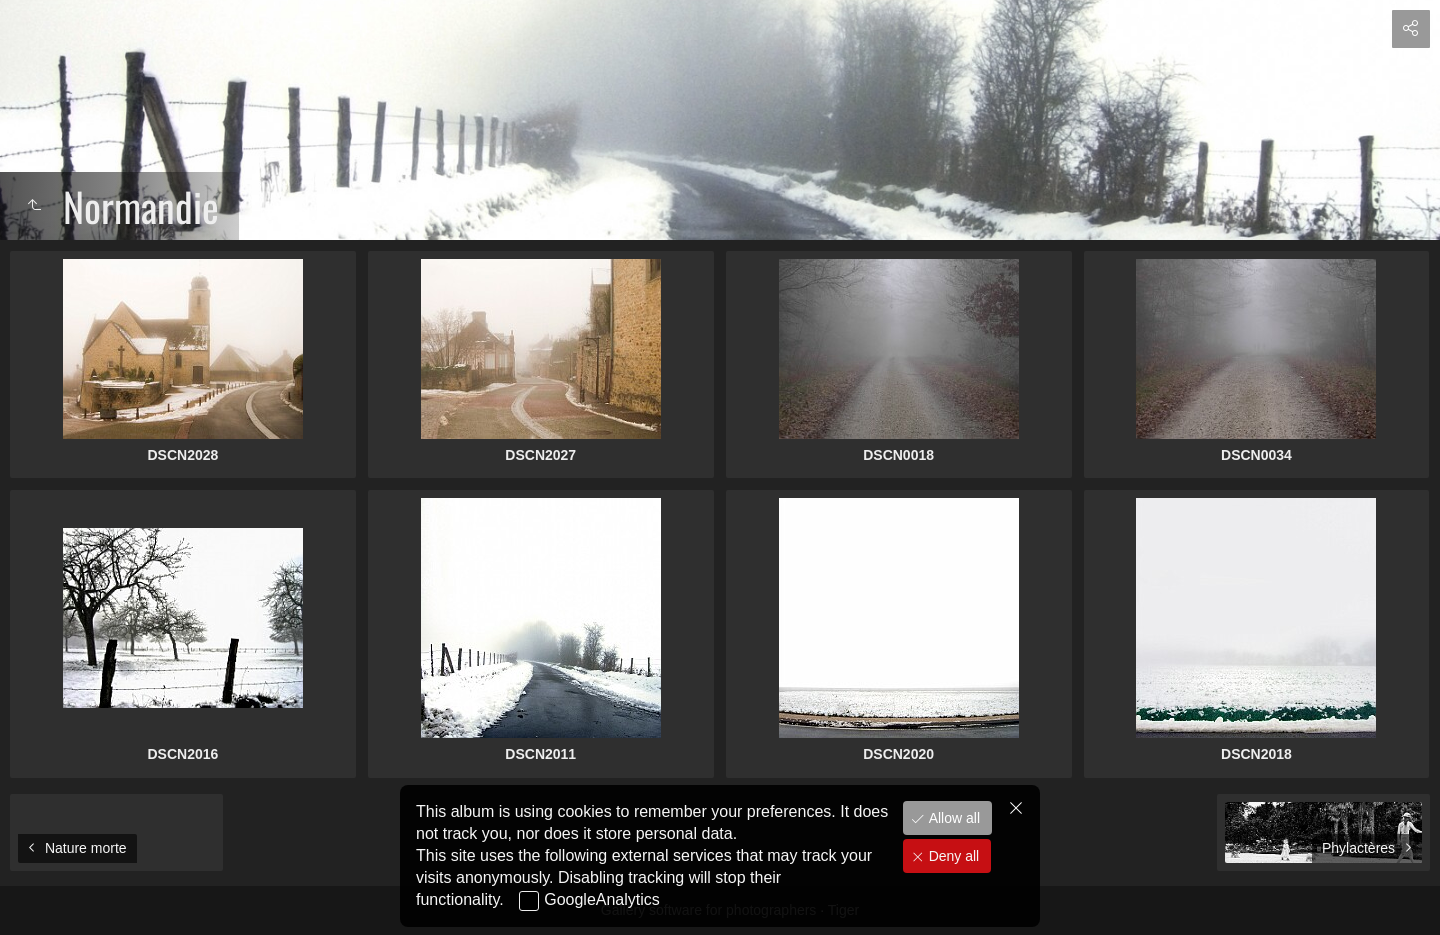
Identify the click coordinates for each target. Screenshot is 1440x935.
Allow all (952, 818)
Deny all (952, 856)
